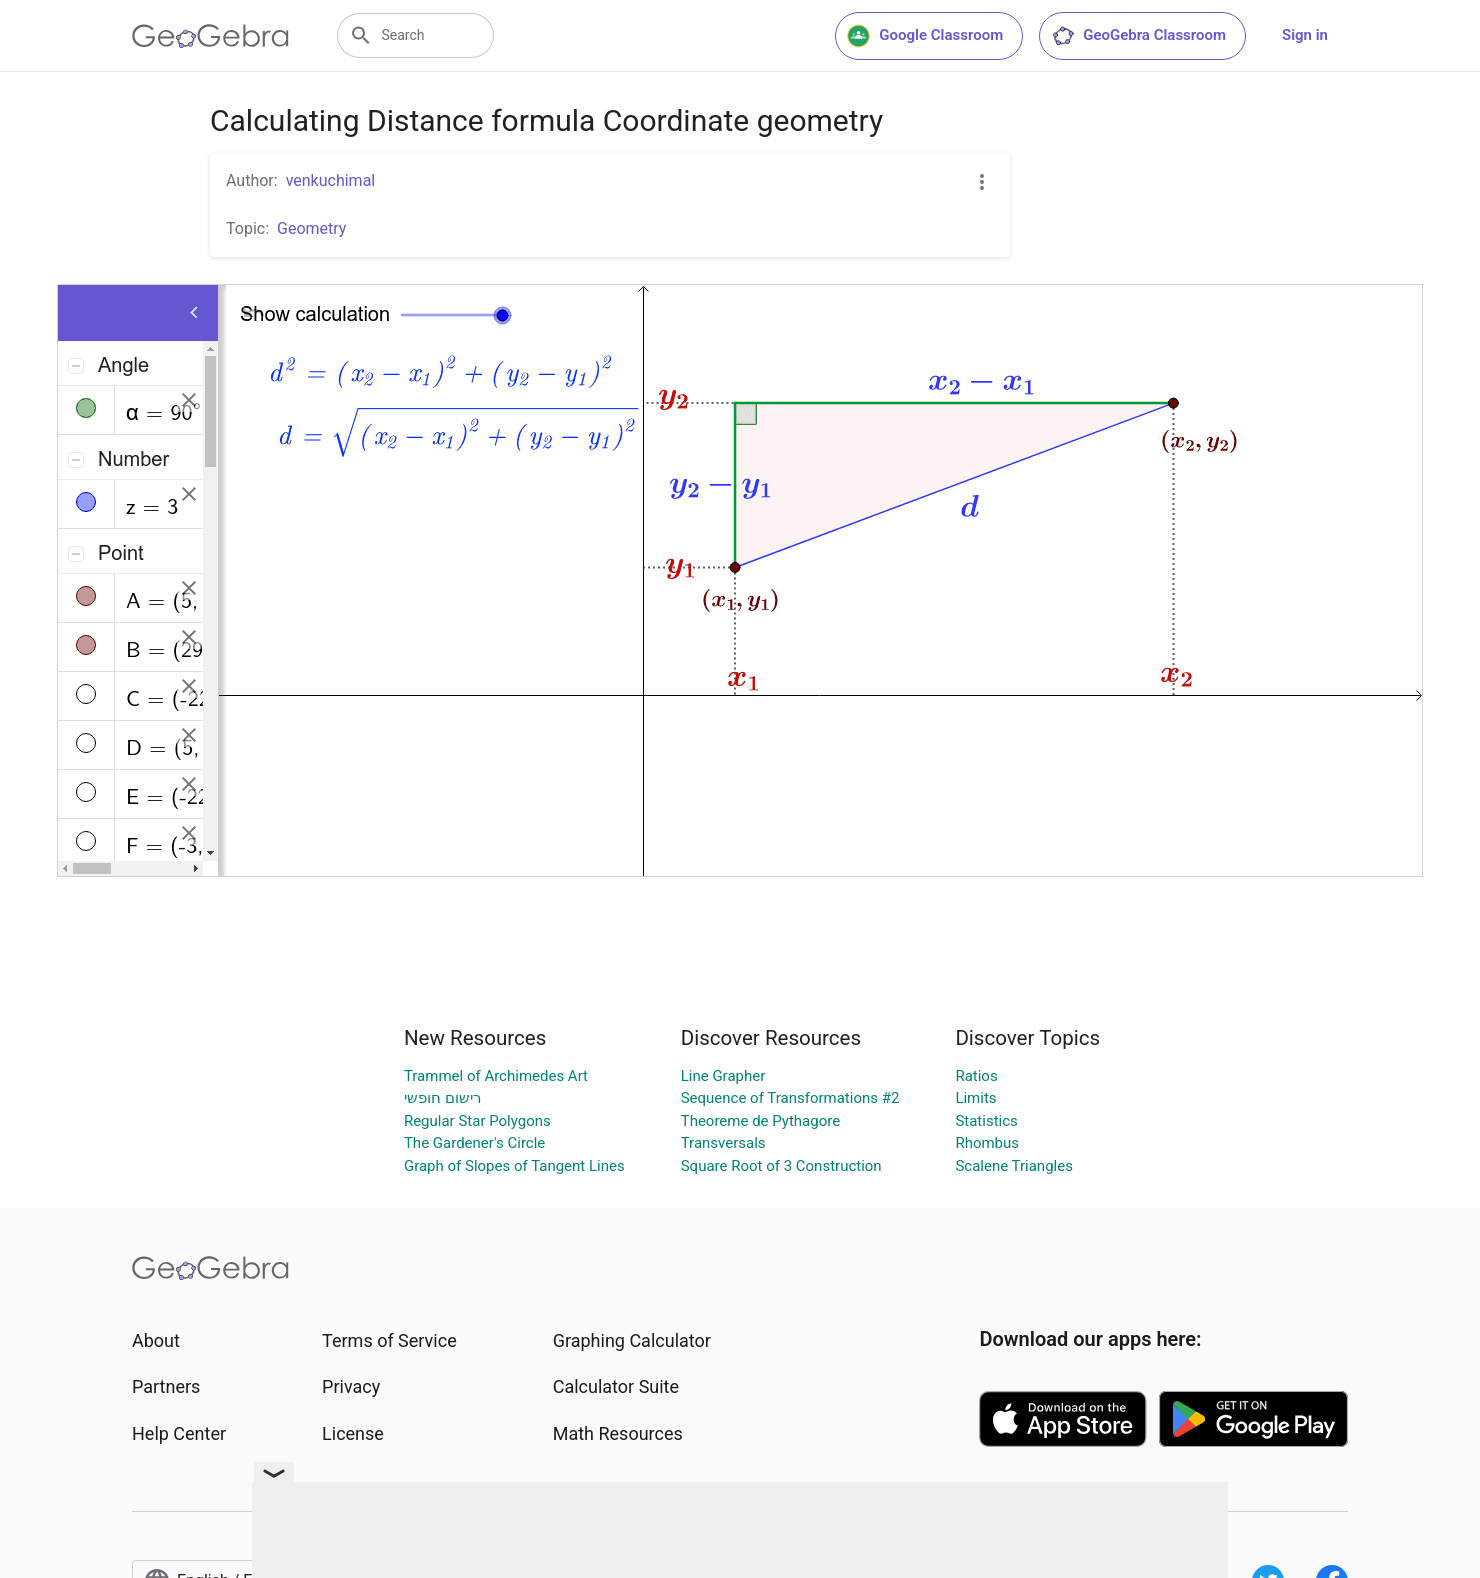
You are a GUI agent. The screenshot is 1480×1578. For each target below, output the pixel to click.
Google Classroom (925, 36)
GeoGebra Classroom (1138, 36)
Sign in (1305, 35)
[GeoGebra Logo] (210, 36)
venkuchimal (331, 180)
